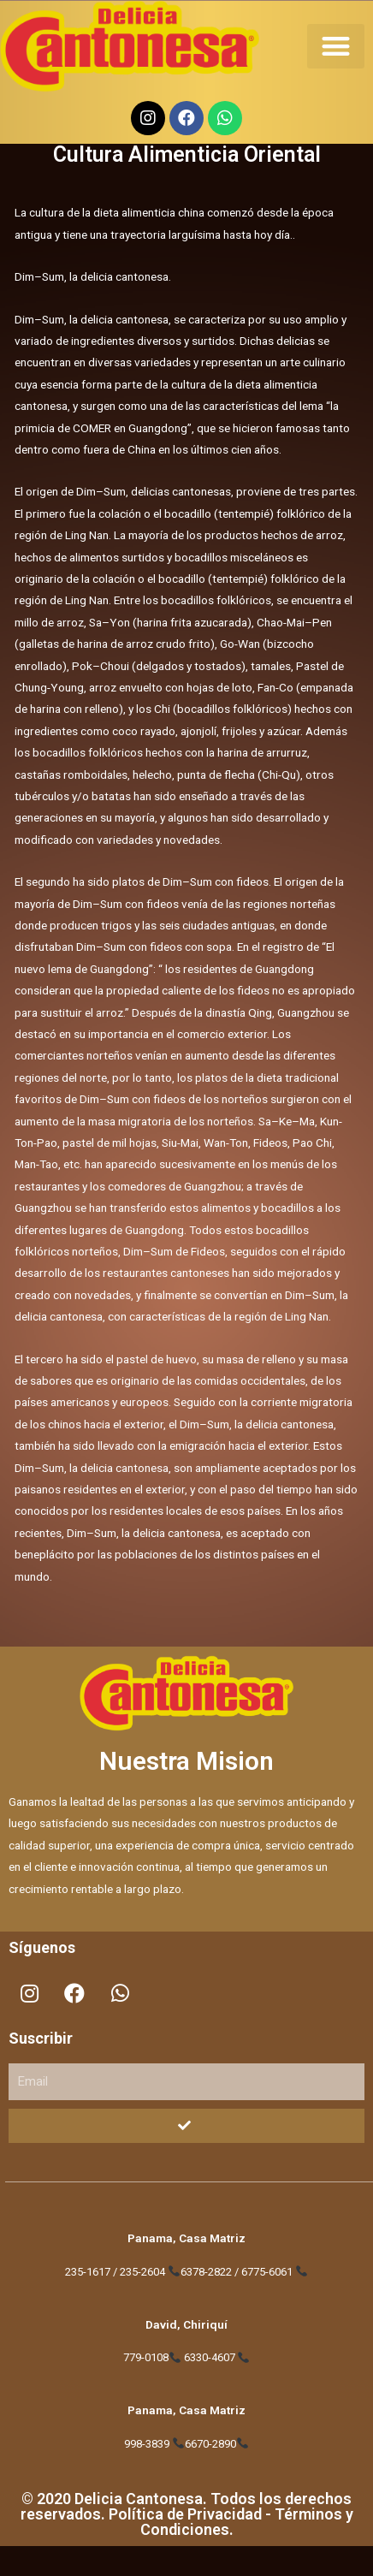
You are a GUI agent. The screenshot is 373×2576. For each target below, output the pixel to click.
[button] (335, 46)
